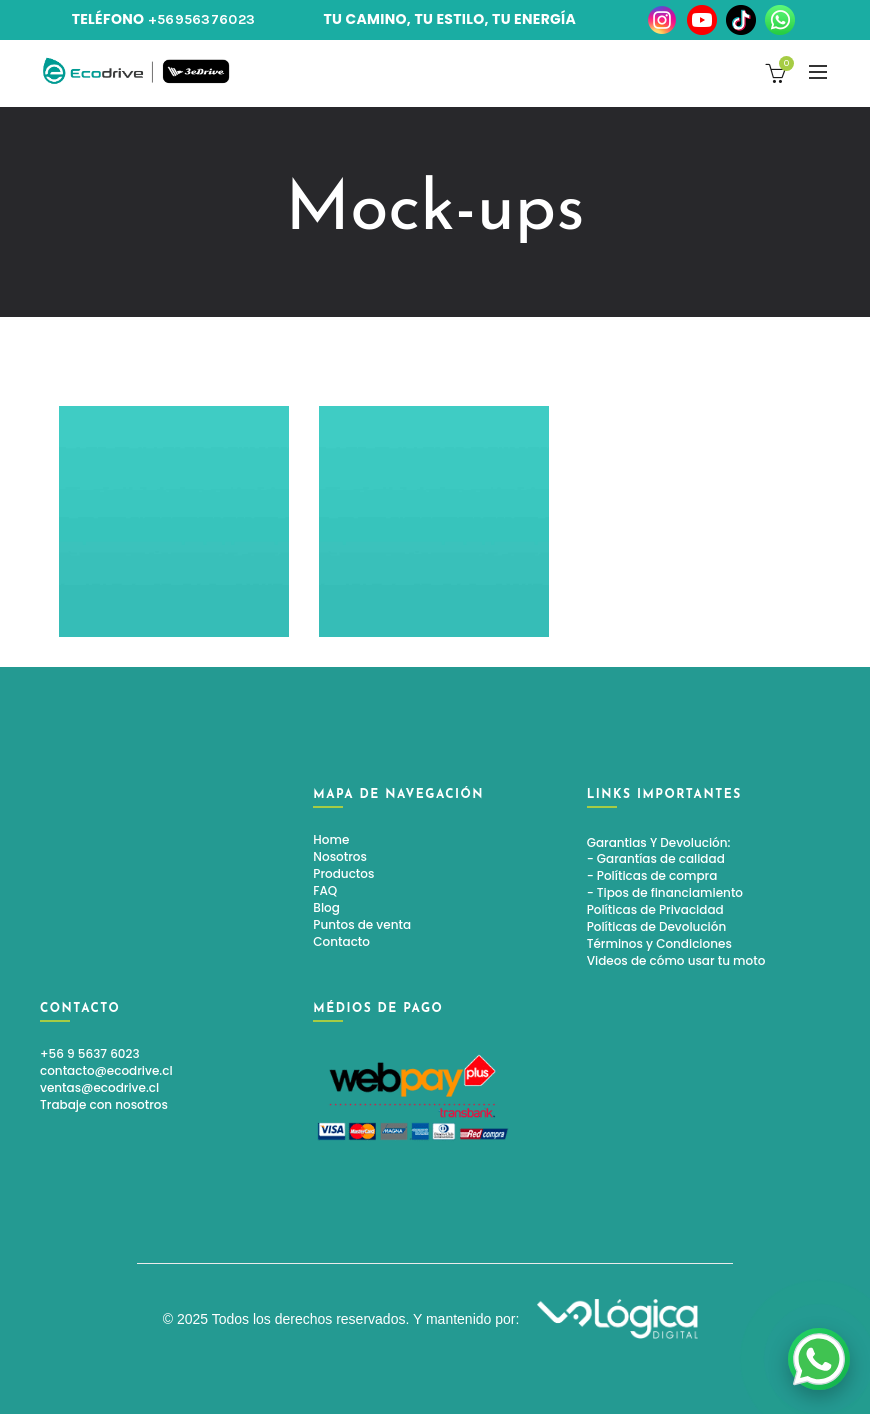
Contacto (341, 941)
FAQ (325, 890)
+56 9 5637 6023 (90, 1053)
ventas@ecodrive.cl (99, 1087)
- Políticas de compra (652, 875)
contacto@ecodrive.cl (106, 1070)
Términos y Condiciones (659, 943)
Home (331, 839)
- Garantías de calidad (656, 858)
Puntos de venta (362, 924)
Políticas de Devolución (657, 926)
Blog (326, 907)
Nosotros (340, 856)
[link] (819, 1359)
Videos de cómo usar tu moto (676, 960)
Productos (343, 873)
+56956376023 (202, 19)
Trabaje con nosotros (104, 1104)
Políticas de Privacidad (655, 909)
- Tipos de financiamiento (665, 892)
